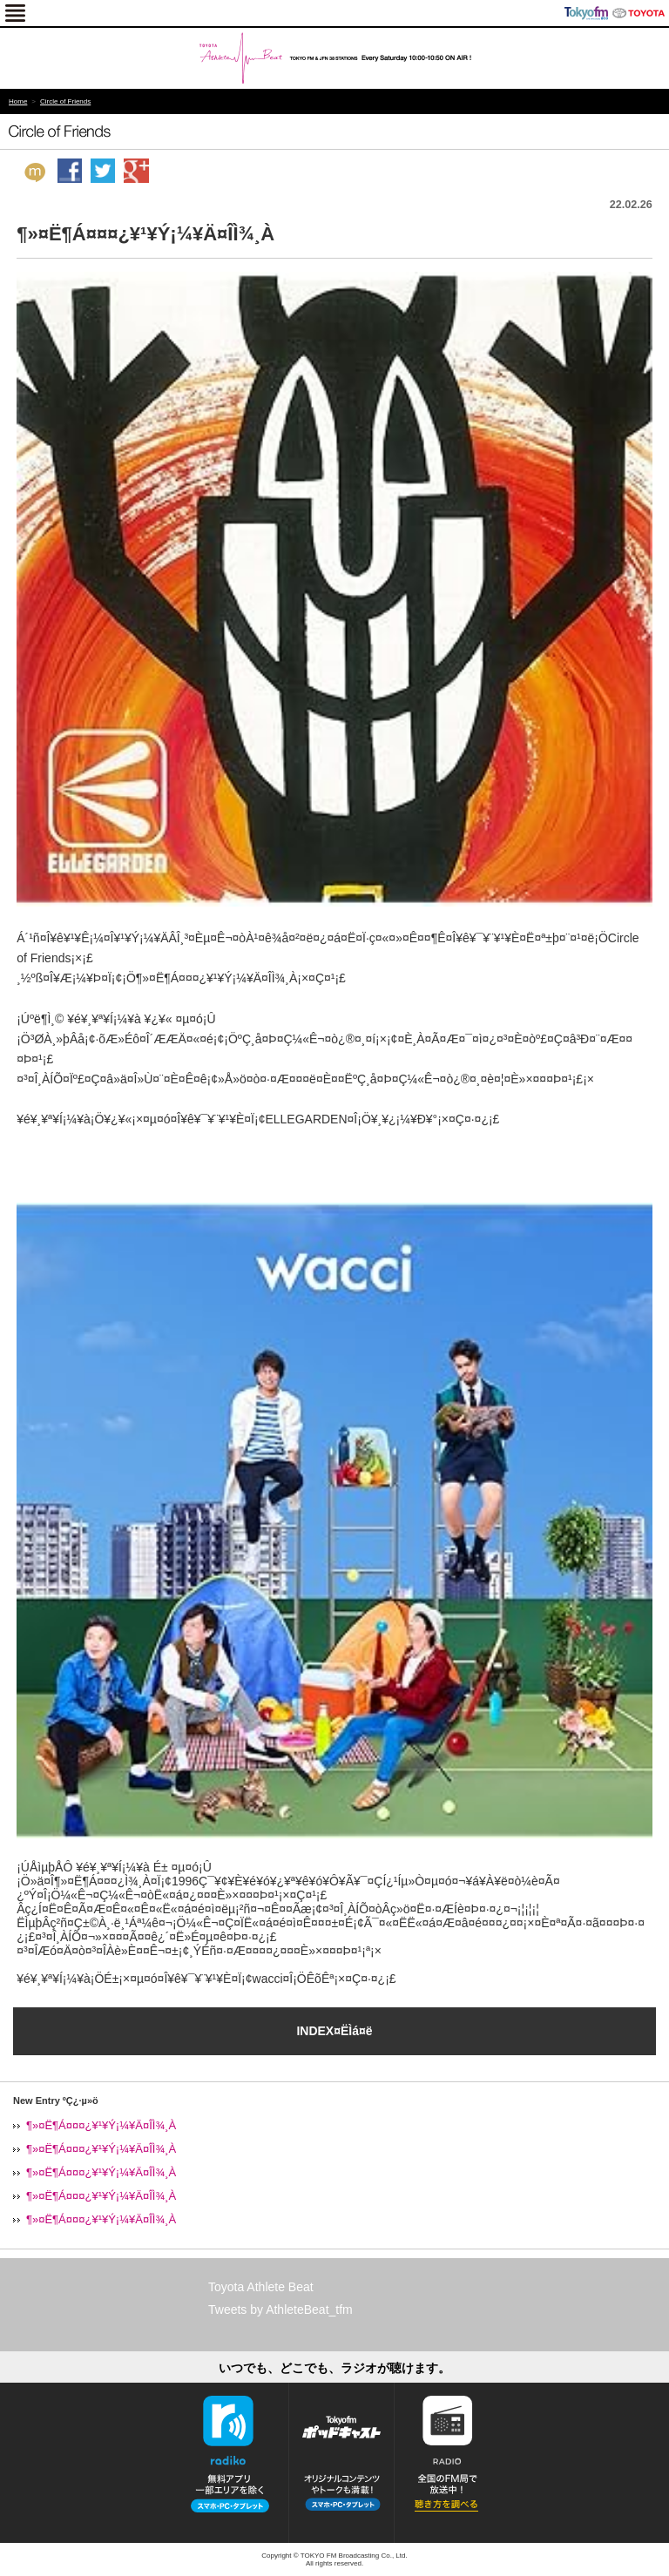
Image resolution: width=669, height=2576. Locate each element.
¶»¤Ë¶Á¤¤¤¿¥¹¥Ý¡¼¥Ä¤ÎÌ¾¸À (101, 2125)
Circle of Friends (65, 101)
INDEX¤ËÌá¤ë (334, 2031)
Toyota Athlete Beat (261, 2287)
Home (18, 101)
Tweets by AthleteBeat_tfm (280, 2309)
